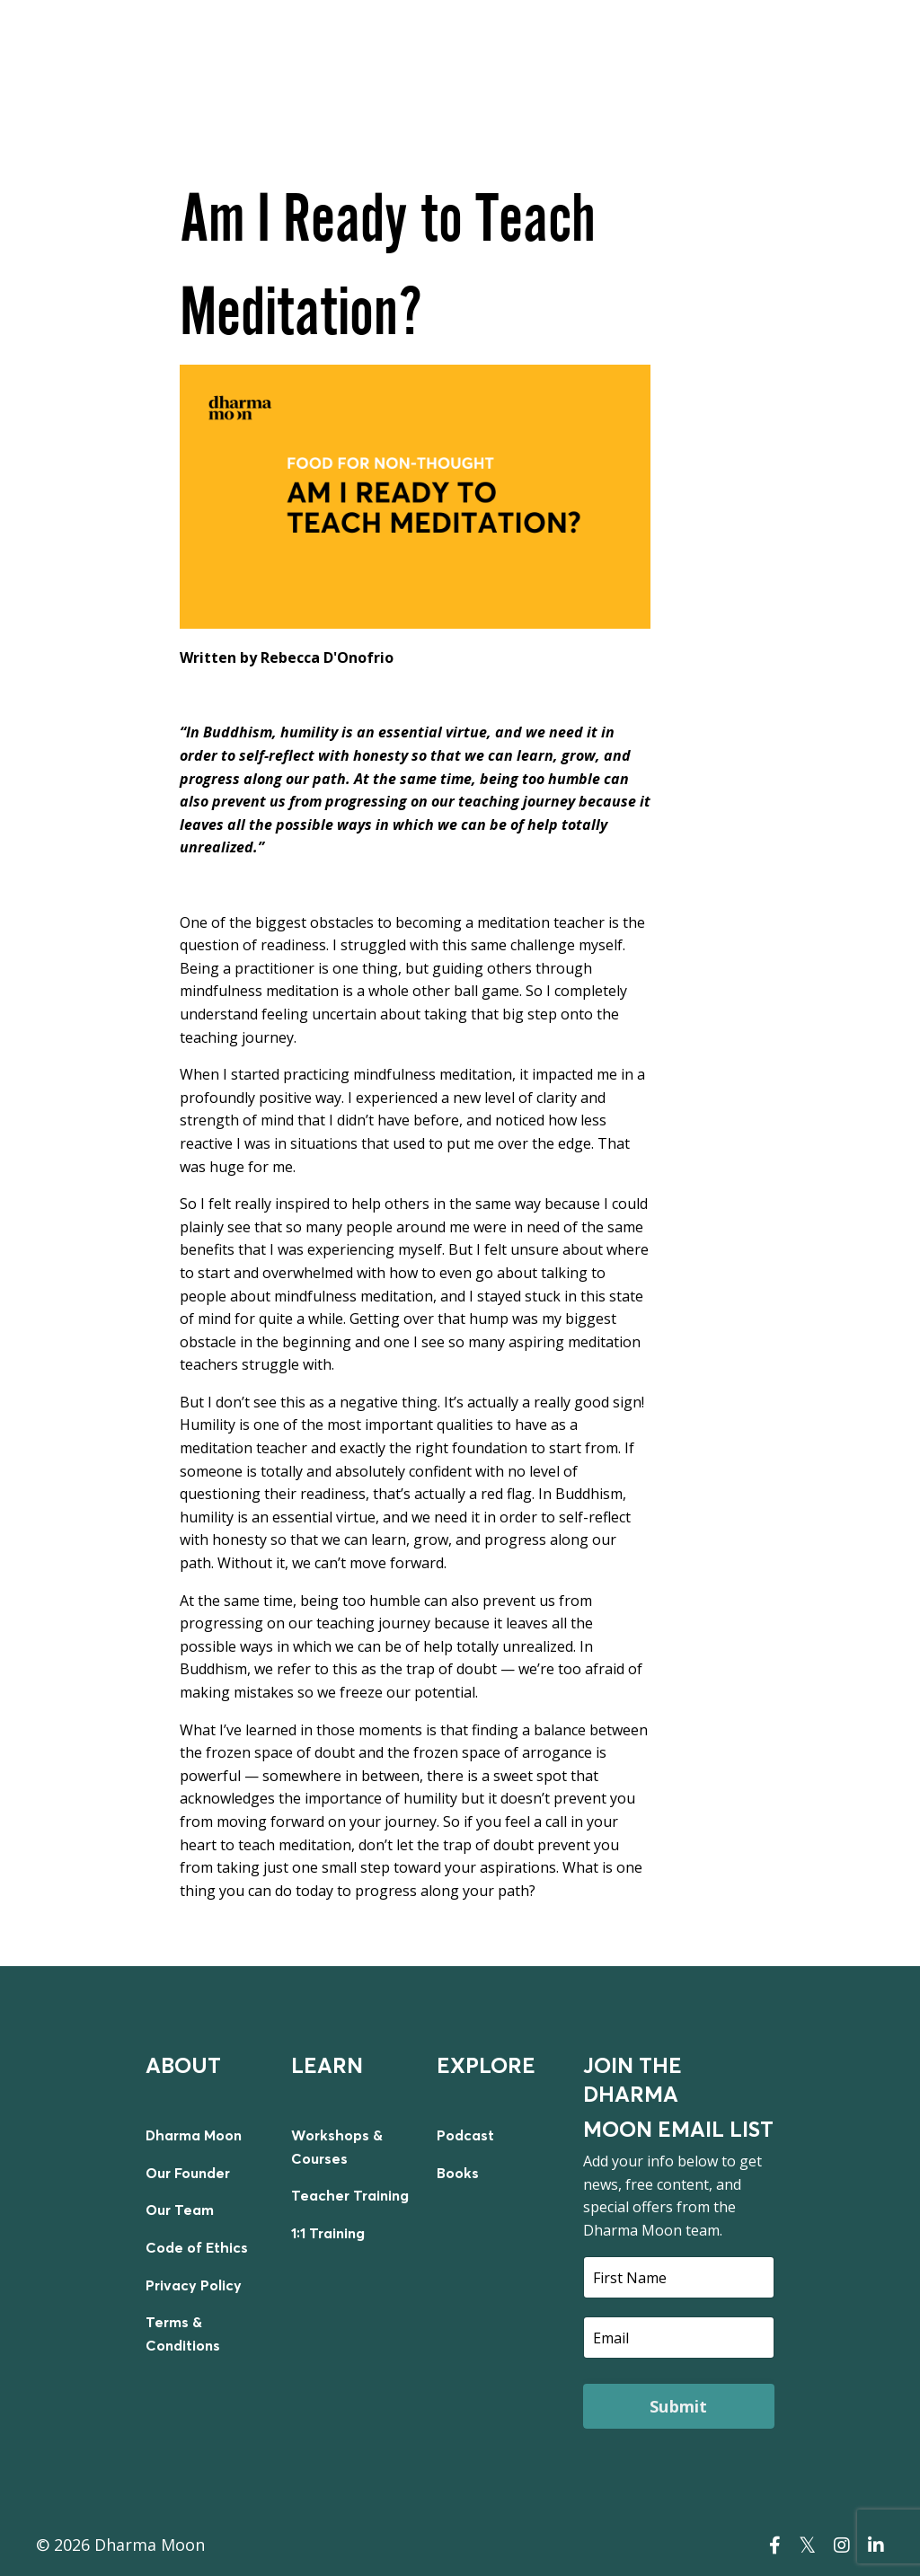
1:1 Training (328, 2233)
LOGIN (855, 47)
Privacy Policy (194, 2285)
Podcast (465, 2135)
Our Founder (188, 2173)
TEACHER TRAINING (750, 47)
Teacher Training (350, 2195)
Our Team (180, 2210)
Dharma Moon (194, 2135)
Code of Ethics (197, 2247)
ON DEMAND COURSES (596, 47)
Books (458, 2173)
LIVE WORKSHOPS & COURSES (416, 47)
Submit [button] (679, 2406)
